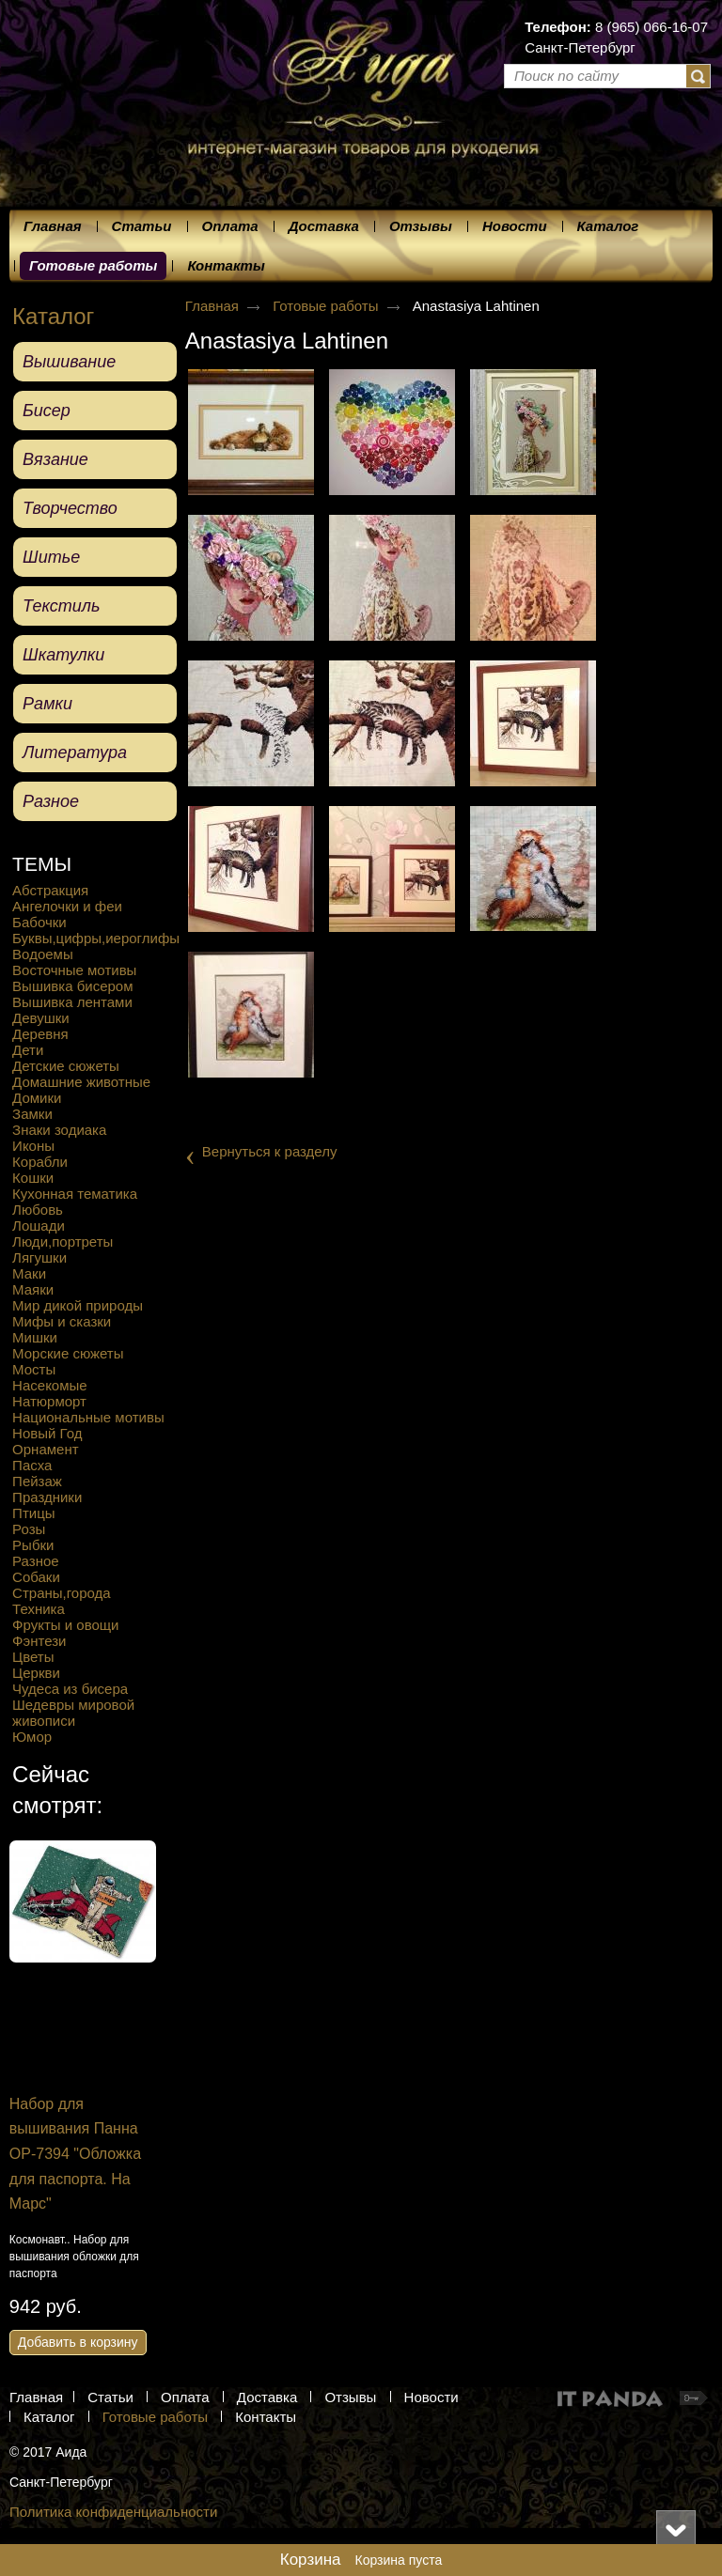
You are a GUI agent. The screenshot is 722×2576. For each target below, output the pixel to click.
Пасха (32, 1465)
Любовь (37, 1210)
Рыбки (33, 1545)
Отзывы (350, 2397)
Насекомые (49, 1385)
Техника (38, 1609)
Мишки (34, 1337)
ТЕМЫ (41, 864)
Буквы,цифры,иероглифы (96, 938)
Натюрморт (49, 1401)
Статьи (110, 2397)
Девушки (41, 1018)
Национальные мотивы (88, 1417)
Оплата (185, 2397)
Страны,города (61, 1593)
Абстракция (50, 890)
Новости (431, 2397)
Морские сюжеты (67, 1353)
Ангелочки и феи (67, 906)
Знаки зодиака (59, 1130)
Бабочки (39, 922)
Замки (32, 1114)
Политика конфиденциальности (113, 2512)
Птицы (33, 1513)
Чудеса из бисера (70, 1689)
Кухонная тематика (74, 1194)
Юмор (32, 1737)
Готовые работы (93, 265)
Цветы (33, 1657)
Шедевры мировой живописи (73, 1713)
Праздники (47, 1497)
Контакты (265, 2417)
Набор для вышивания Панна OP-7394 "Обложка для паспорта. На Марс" (145, 2154)
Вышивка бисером (72, 986)
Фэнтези (39, 1641)
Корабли (40, 1162)
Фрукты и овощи (65, 1625)
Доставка (267, 2397)
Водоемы (42, 954)
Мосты (33, 1369)
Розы (28, 1529)
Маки (29, 1273)
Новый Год (47, 1433)
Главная (212, 306)
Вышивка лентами (72, 1002)
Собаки (36, 1577)
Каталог (53, 316)
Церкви (36, 1673)
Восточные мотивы (74, 970)
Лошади (38, 1226)
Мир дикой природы (77, 1305)
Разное (35, 1561)
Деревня (40, 1034)
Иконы (33, 1146)
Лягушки (39, 1257)
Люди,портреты (62, 1241)
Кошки (33, 1178)
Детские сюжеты (65, 1066)
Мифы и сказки (61, 1321)
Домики (36, 1098)
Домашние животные (81, 1082)
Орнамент (45, 1449)
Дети (27, 1050)
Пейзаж (37, 1481)
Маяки (33, 1289)
